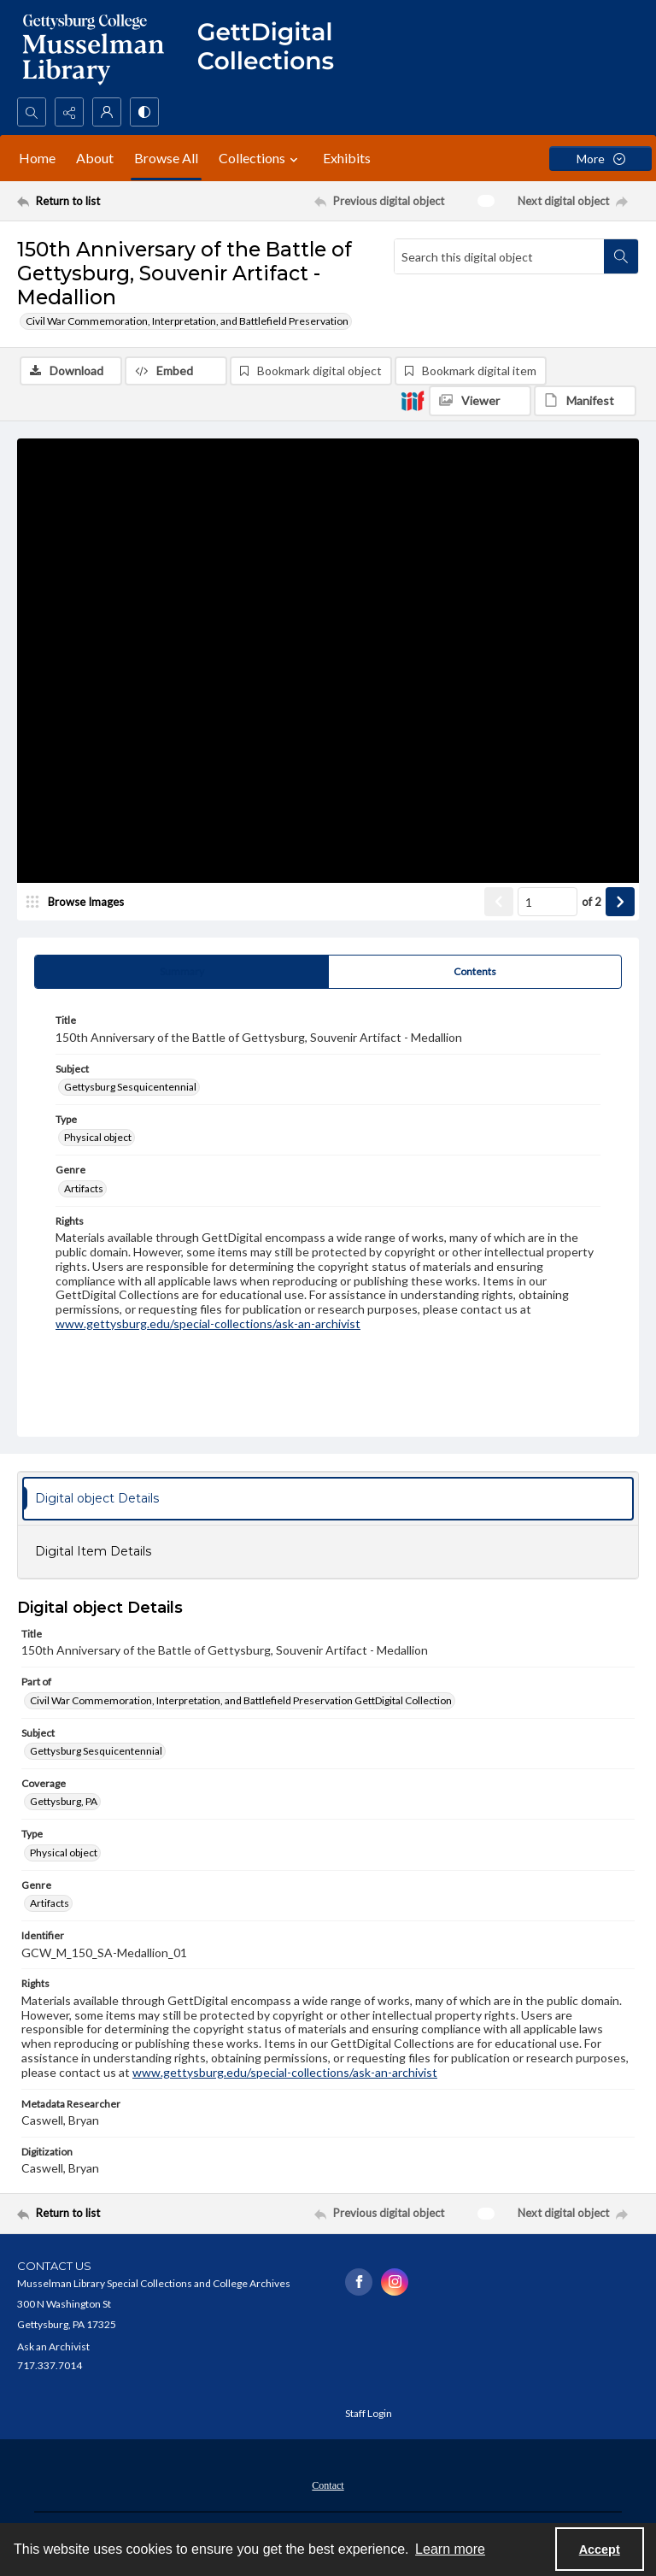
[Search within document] (621, 256)
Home (37, 158)
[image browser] (81, 901)
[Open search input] (31, 112)
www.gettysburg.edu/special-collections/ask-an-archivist (208, 1323)
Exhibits (347, 158)
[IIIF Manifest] (585, 400)
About (95, 158)
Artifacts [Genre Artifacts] (83, 1188)
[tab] (181, 972)
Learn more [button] (450, 2549)
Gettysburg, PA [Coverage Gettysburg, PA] (63, 1801)
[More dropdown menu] (600, 158)
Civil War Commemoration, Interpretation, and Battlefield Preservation (187, 321)
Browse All (166, 158)
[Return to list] (98, 201)
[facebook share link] (358, 2282)
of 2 (591, 902)
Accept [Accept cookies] (599, 2549)
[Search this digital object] (499, 256)
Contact (327, 2485)
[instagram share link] (394, 2282)
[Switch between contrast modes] (144, 112)
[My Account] (106, 112)
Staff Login (368, 2413)
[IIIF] (412, 400)
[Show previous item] (498, 901)
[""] (273, 49)
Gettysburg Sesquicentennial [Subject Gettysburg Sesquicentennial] (130, 1086)
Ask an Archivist (53, 2346)
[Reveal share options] (69, 112)
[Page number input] (547, 901)
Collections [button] (260, 158)
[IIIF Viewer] (480, 400)
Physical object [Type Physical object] (98, 1137)
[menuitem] (327, 2483)
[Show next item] (620, 901)
